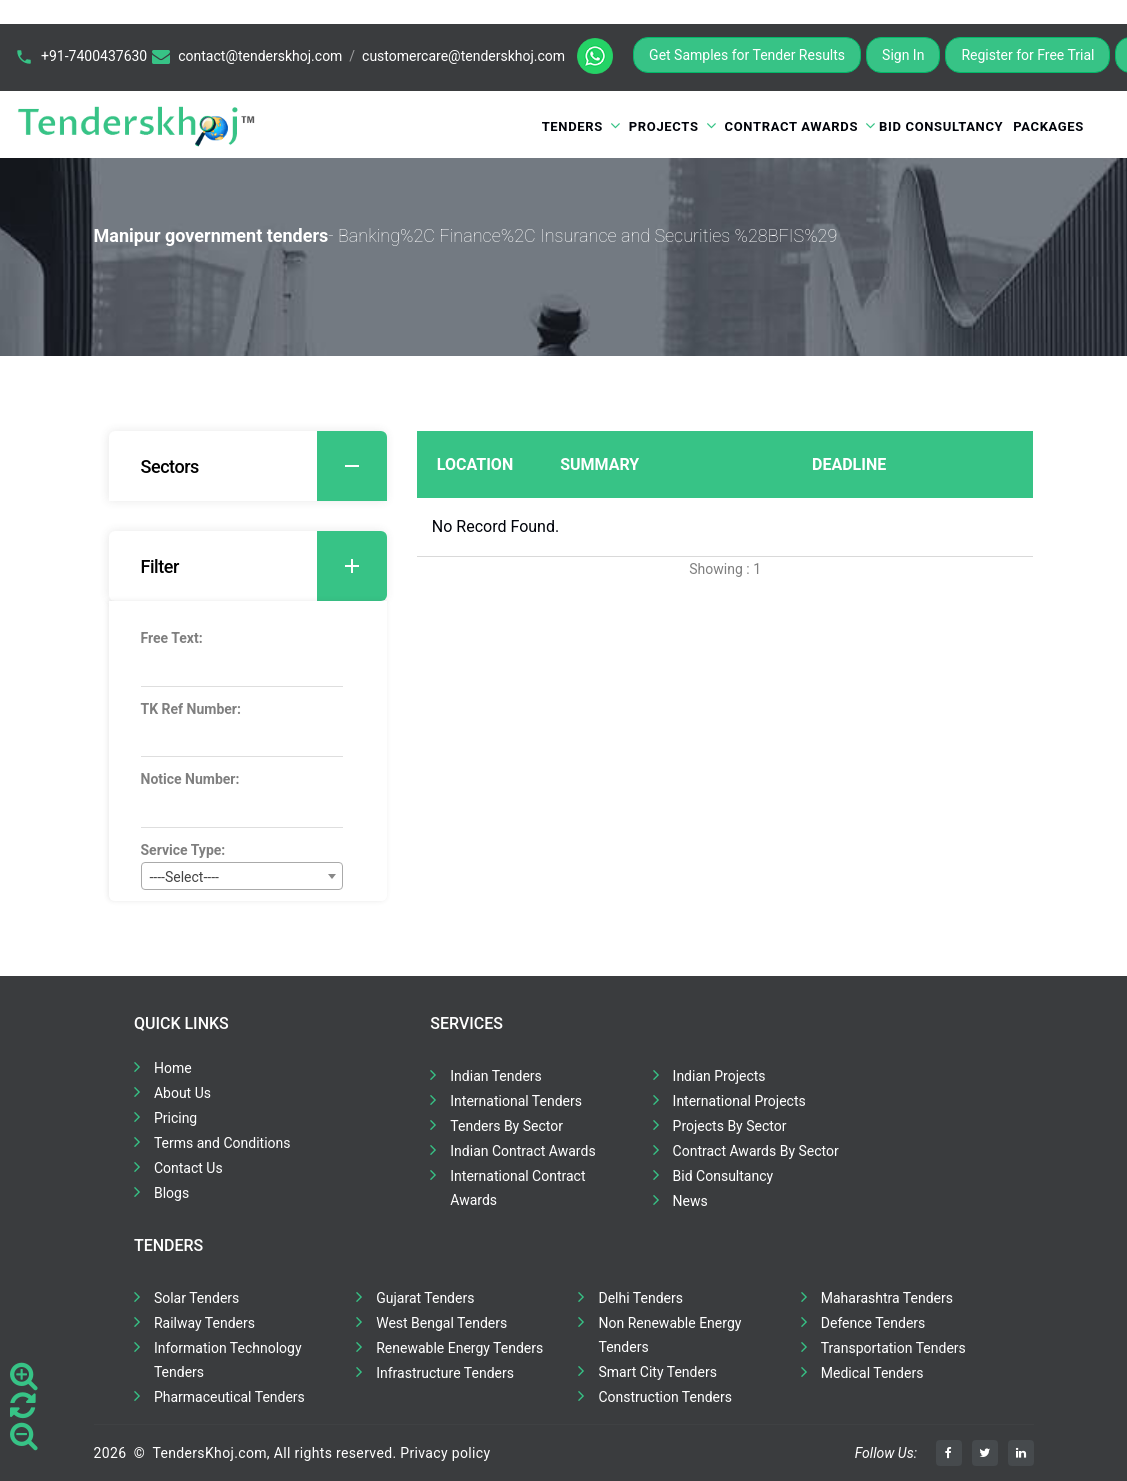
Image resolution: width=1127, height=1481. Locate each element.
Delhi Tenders (640, 1298)
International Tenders (516, 1101)
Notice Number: (190, 779)
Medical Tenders (872, 1373)
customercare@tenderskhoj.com (463, 56)
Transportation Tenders (893, 1348)
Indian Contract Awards (522, 1151)
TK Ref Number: (191, 709)
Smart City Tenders (657, 1372)
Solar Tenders (196, 1298)
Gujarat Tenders (425, 1298)
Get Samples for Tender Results (747, 55)
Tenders (572, 126)
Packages (1048, 126)
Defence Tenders (873, 1323)
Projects (664, 126)
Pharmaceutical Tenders (229, 1397)
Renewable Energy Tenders (459, 1348)
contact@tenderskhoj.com (260, 56)
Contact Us (188, 1168)
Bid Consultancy (941, 126)
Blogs (171, 1193)
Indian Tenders (496, 1076)
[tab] (248, 466)
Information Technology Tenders (228, 1360)
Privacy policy (445, 1453)
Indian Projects (719, 1076)
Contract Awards (792, 126)
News (690, 1201)
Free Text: (172, 638)
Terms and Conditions (222, 1143)
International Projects (739, 1101)
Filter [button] (264, 566)
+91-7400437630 (94, 56)
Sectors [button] (264, 466)
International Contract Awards (517, 1188)
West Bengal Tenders (441, 1323)
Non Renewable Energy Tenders (669, 1335)
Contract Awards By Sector (756, 1151)
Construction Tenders (664, 1397)
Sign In (903, 55)
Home (173, 1068)
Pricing (175, 1118)
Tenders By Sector (506, 1126)
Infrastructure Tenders (445, 1373)
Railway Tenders (204, 1323)
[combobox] (242, 876)
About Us (182, 1093)
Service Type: (183, 850)
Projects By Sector (730, 1126)
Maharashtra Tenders (887, 1298)
